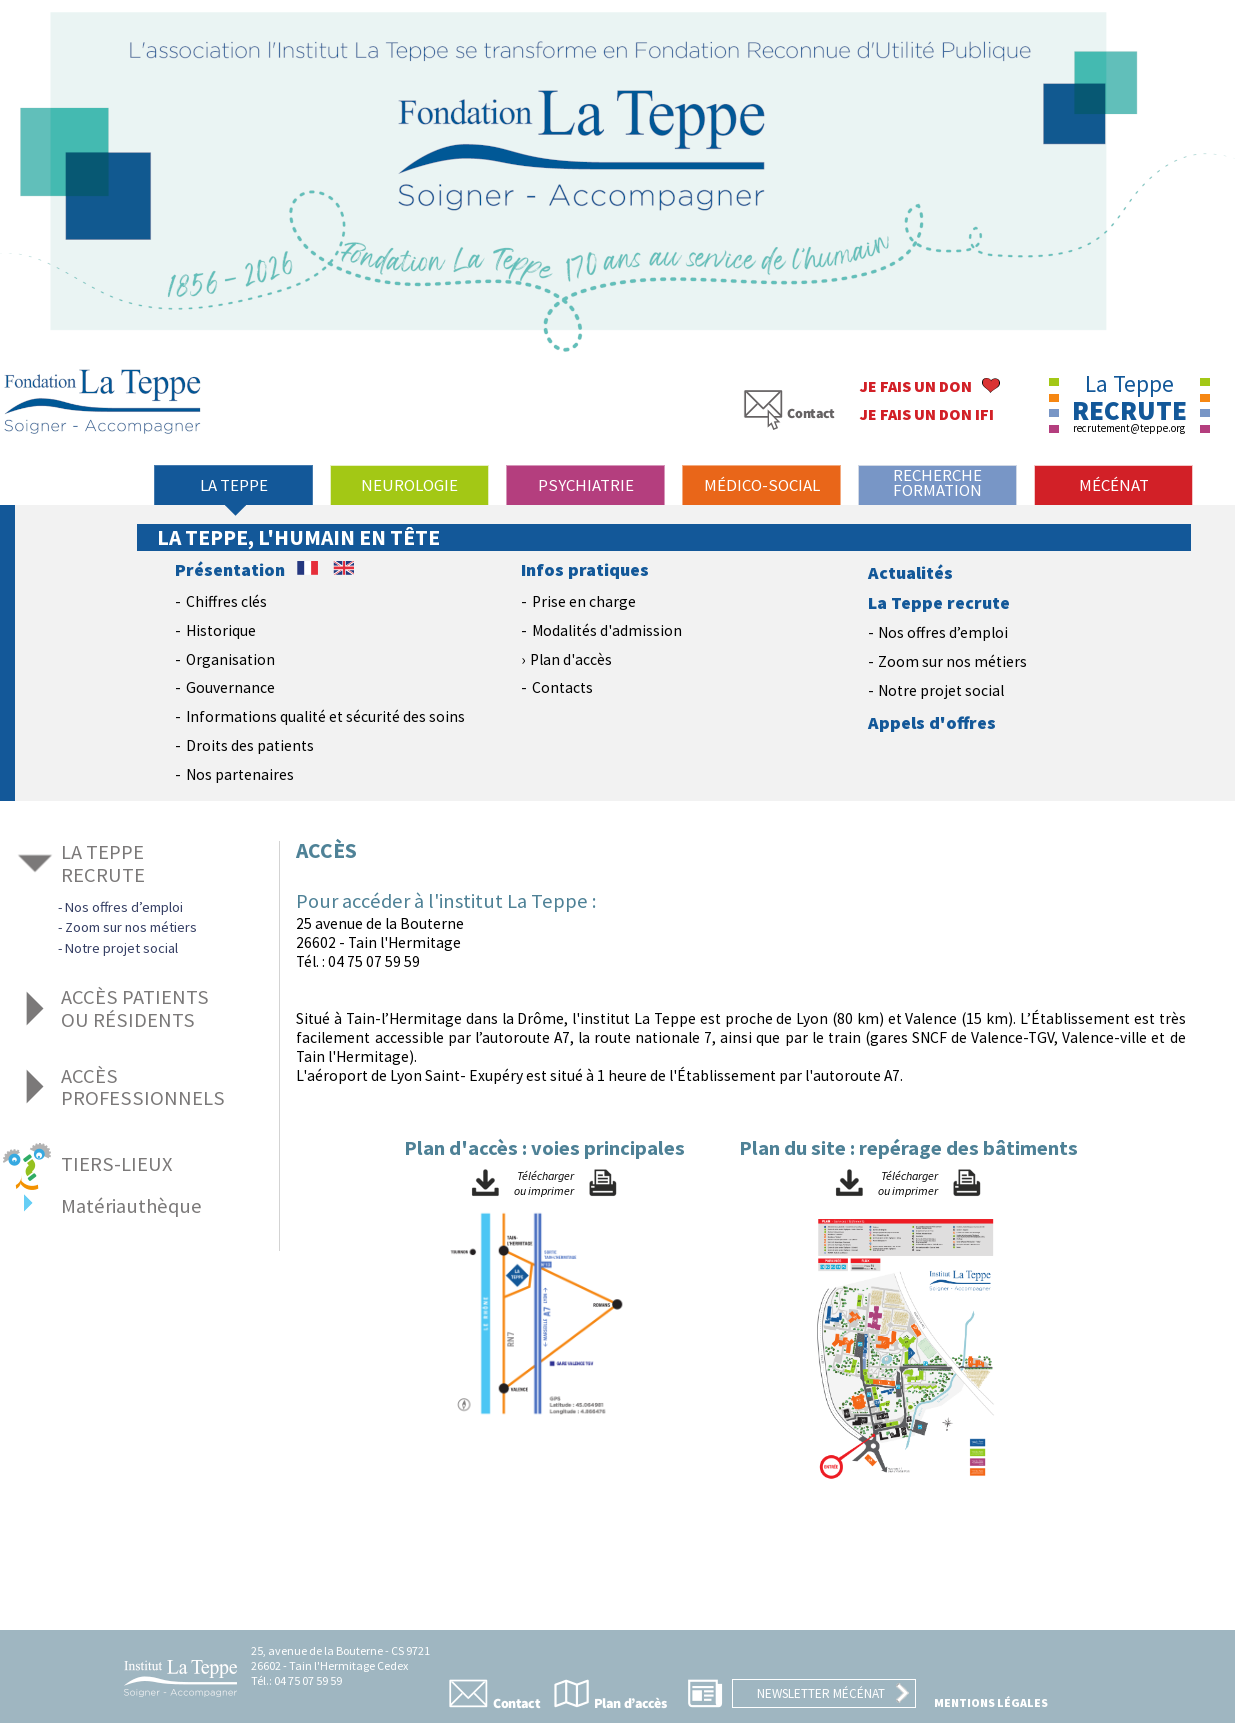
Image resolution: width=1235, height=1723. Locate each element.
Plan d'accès (571, 659)
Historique (221, 630)
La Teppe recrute (939, 603)
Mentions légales (991, 1702)
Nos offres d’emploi (943, 632)
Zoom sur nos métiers (952, 661)
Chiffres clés (226, 601)
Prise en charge (584, 601)
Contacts (562, 687)
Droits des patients (250, 745)
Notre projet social (941, 690)
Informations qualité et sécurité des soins (325, 716)
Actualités (910, 573)
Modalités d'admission (607, 630)
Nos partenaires (240, 774)
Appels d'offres (932, 723)
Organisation (230, 659)
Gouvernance (230, 687)
